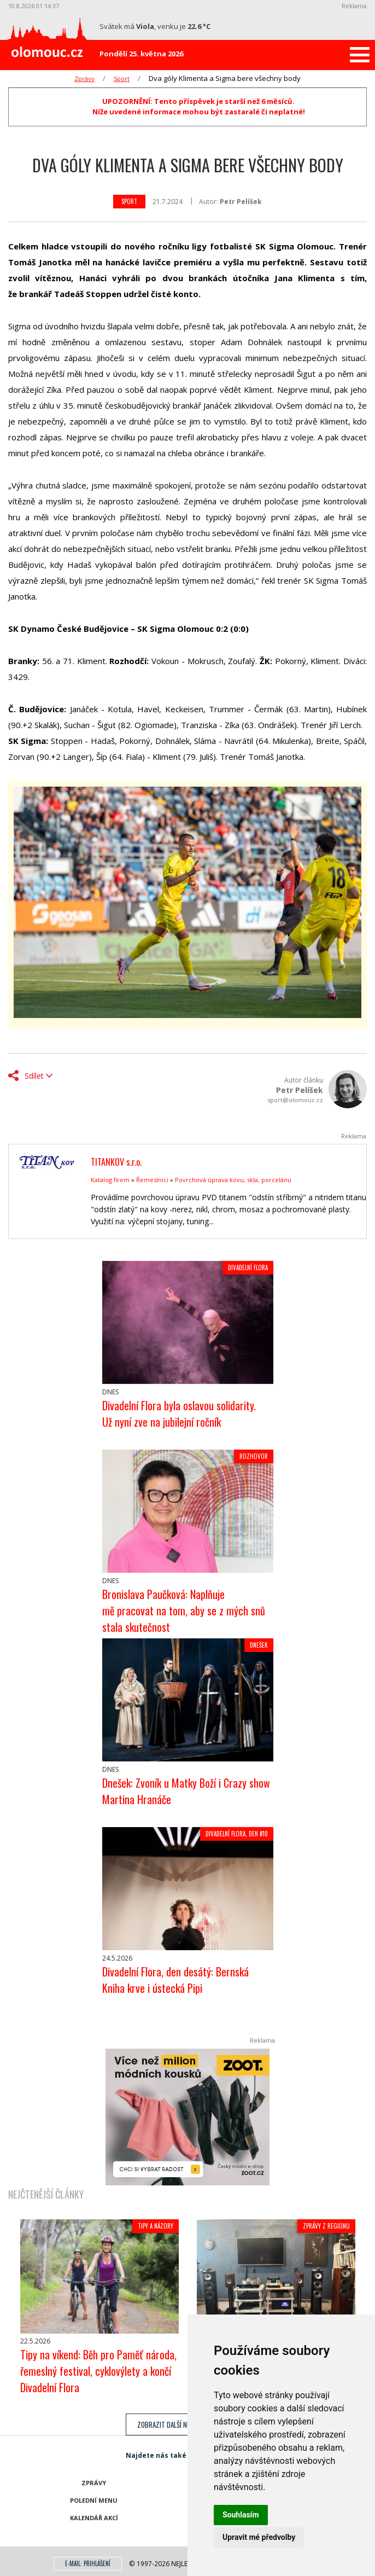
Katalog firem (110, 1180)
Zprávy (84, 78)
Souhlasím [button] (240, 2514)
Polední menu (94, 2500)
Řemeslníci (152, 1180)
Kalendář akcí (94, 2518)
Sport (122, 78)
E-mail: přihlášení (87, 2563)
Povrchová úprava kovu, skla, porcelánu (233, 1180)
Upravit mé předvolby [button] (258, 2537)
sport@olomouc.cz (295, 1100)
